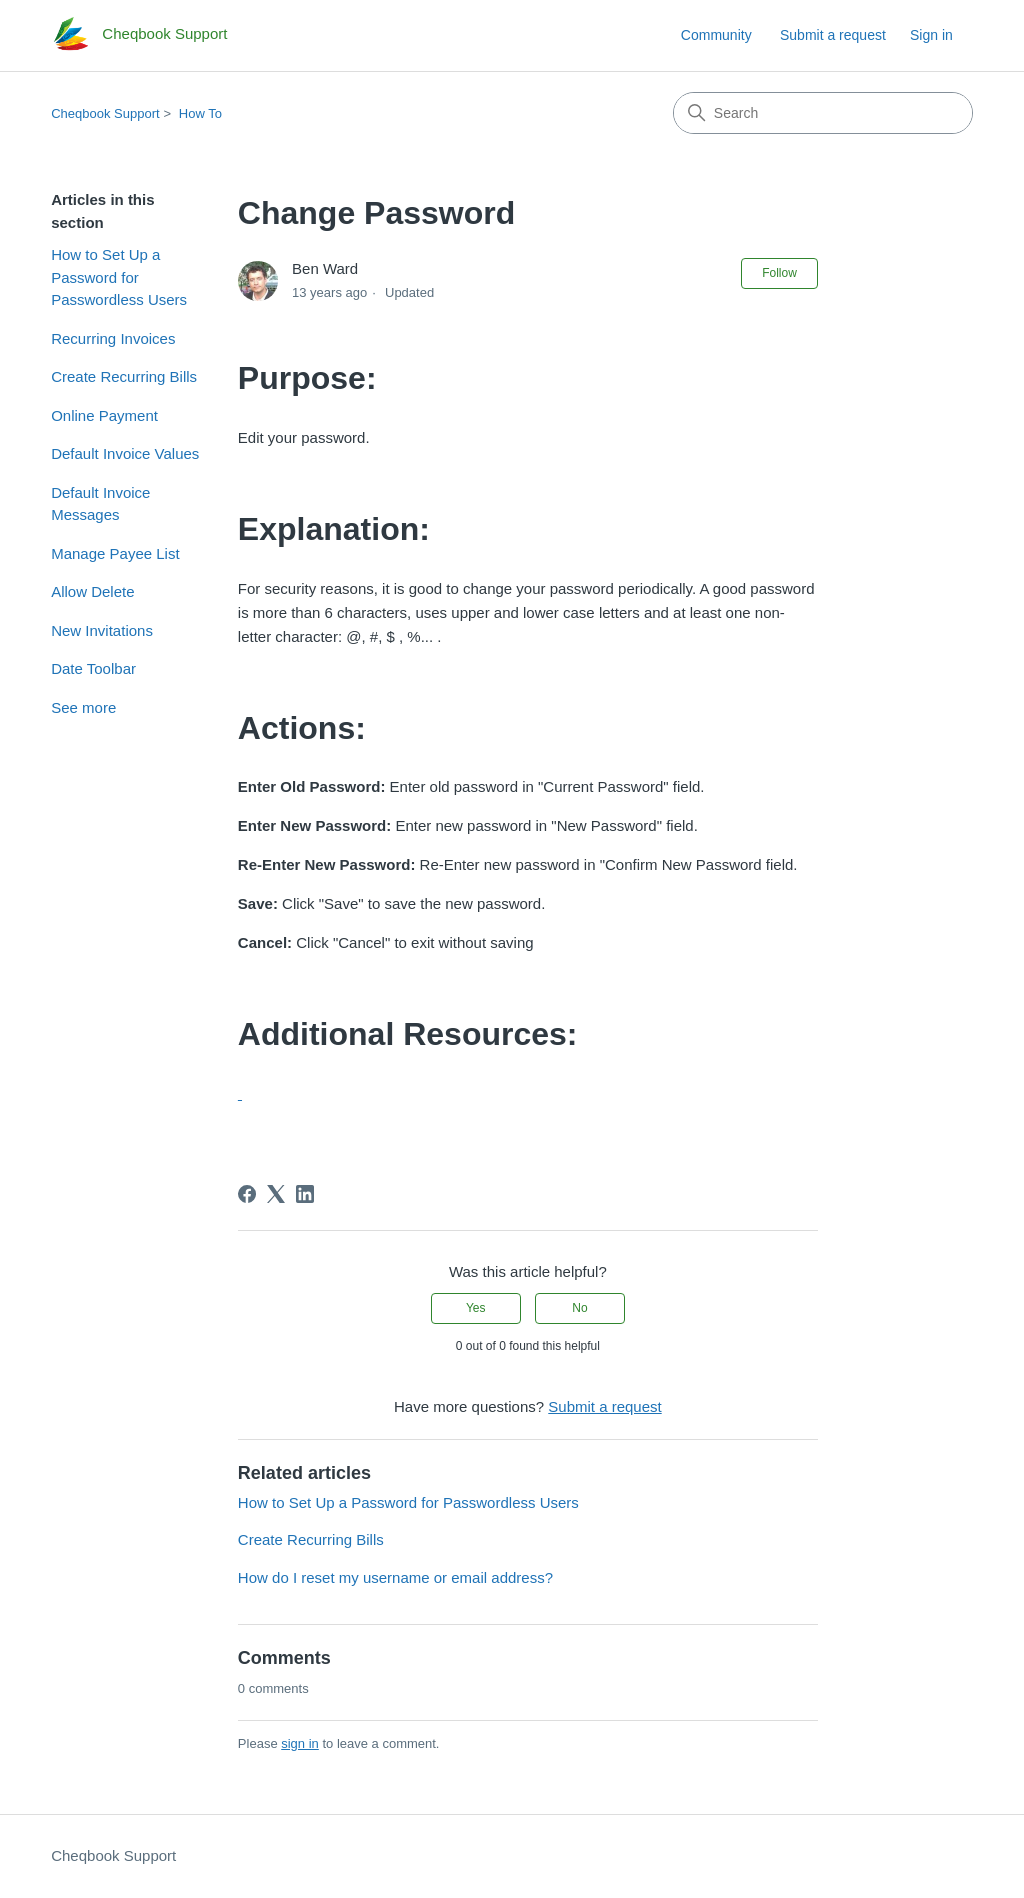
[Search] (823, 113)
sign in (300, 1743)
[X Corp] (276, 1194)
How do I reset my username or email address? (395, 1577)
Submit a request (833, 35)
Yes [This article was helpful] (476, 1308)
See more (83, 707)
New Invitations (102, 630)
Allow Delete (92, 591)
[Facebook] (247, 1194)
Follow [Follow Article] (779, 273)
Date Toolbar (93, 668)
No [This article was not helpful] (579, 1308)
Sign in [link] (931, 35)
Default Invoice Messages (100, 504)
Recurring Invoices (113, 338)
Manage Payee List (115, 553)
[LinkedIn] (305, 1194)
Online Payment (104, 415)
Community (716, 35)
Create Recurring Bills (124, 376)
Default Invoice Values (125, 453)
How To (200, 113)
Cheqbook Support (105, 113)
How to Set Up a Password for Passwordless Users (119, 277)
